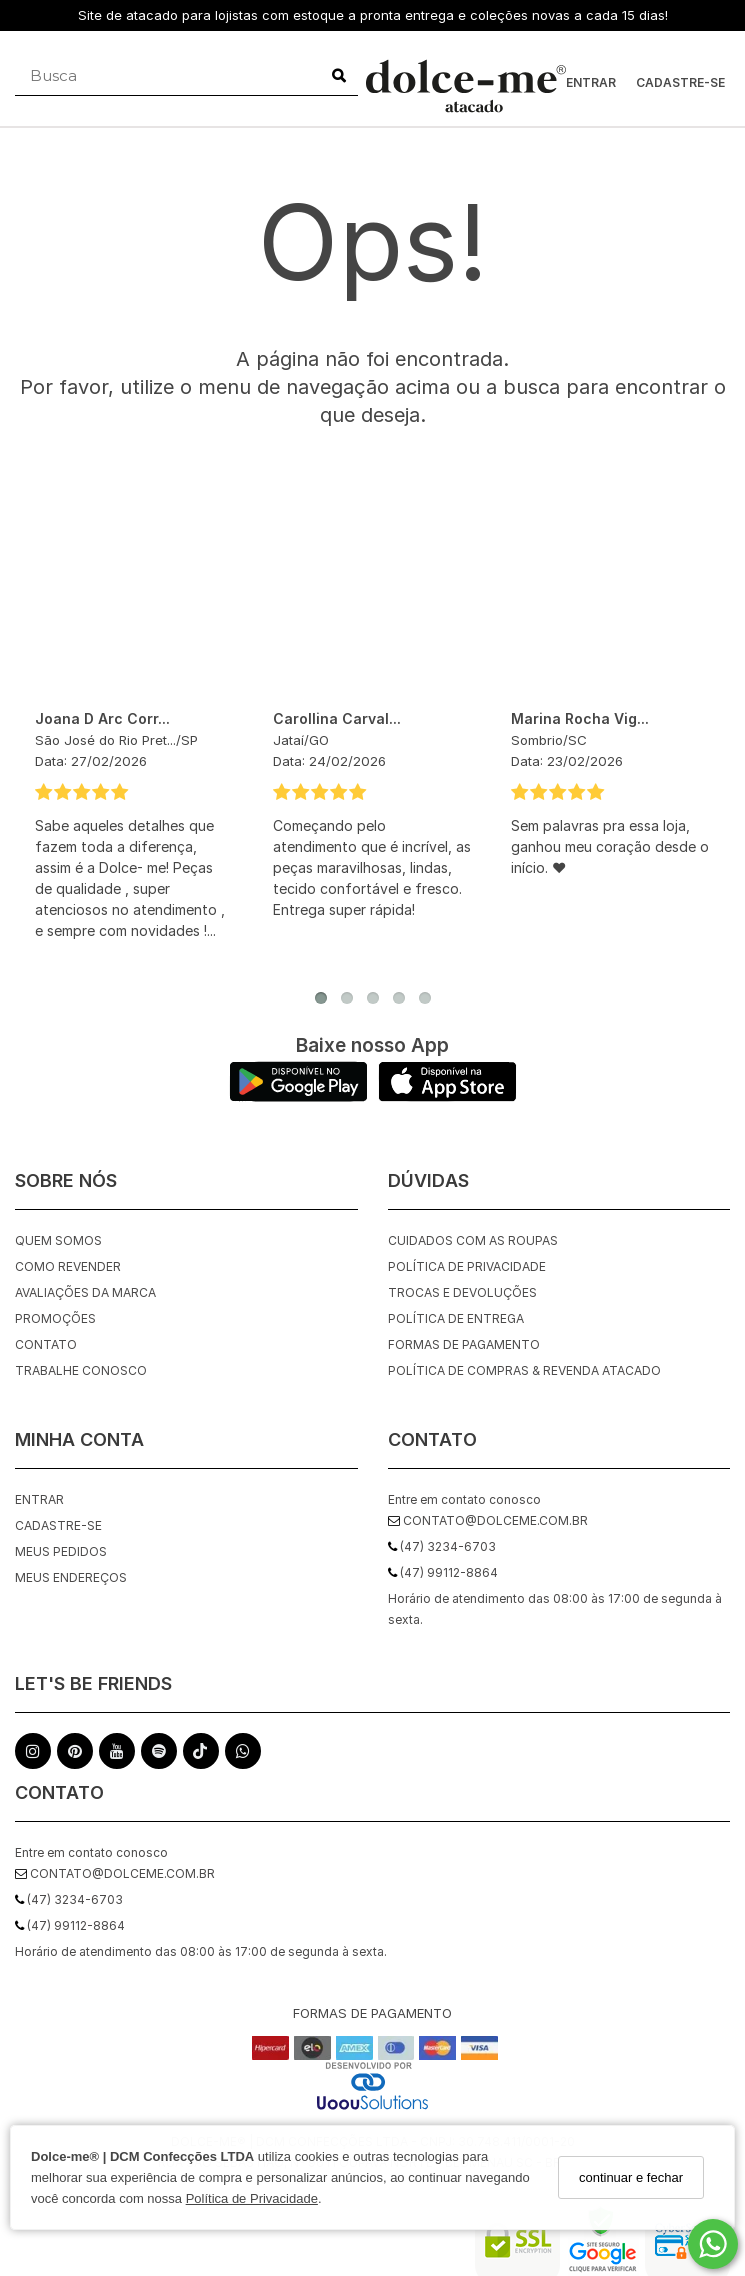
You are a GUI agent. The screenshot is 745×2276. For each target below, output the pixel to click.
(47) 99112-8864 (70, 1925)
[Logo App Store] (447, 1096)
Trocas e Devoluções (462, 1292)
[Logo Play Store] (298, 1096)
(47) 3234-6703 (69, 1899)
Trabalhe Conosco (81, 1370)
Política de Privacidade (252, 2198)
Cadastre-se (680, 82)
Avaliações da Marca (85, 1292)
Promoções (55, 1318)
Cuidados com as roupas (473, 1240)
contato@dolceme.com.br (115, 1873)
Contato (46, 1344)
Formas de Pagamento (464, 1344)
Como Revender (68, 1266)
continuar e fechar (631, 2177)
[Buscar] (339, 76)
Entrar (591, 82)
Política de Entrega (456, 1318)
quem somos (58, 1240)
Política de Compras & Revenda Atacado (524, 1370)
